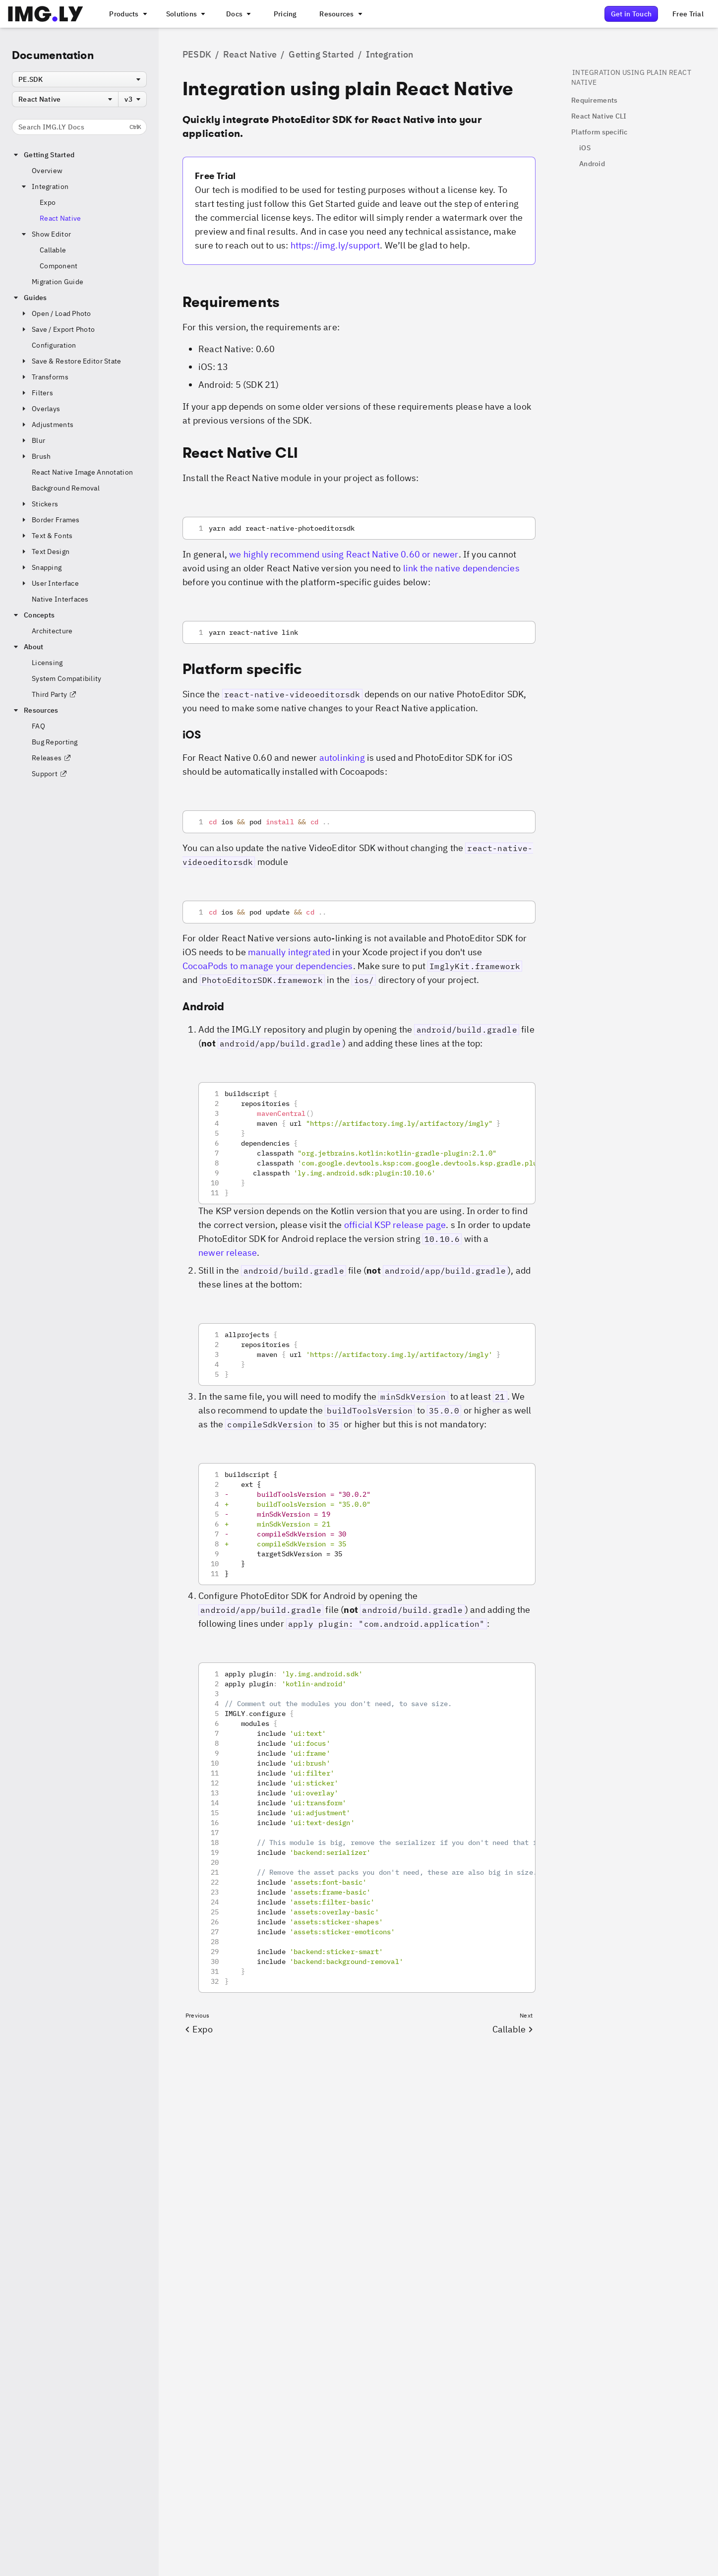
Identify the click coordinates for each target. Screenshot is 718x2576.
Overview (47, 170)
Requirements (594, 100)
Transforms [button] (44, 376)
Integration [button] (44, 186)
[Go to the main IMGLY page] (45, 14)
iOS (585, 147)
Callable (53, 249)
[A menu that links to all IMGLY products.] (127, 14)
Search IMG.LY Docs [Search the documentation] (79, 127)
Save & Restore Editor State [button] (70, 361)
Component (59, 265)
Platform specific (599, 131)
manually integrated (289, 952)
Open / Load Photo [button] (55, 313)
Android (592, 163)
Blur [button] (32, 440)
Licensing (47, 662)
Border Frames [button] (50, 519)
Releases (51, 757)
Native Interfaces (60, 599)
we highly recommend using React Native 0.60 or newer (343, 554)
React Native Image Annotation (82, 472)
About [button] (27, 646)
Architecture (52, 630)
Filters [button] (36, 392)
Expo (48, 202)
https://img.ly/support (335, 245)
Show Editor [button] (45, 234)
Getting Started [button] (43, 154)
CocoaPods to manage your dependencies (267, 966)
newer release (227, 1252)
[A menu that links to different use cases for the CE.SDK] (185, 14)
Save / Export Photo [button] (57, 329)
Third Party (54, 694)
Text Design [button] (44, 551)
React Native (60, 218)
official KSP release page (395, 1224)
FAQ (38, 726)
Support (49, 773)
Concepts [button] (33, 615)
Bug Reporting (55, 741)
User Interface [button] (49, 583)
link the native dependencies (461, 568)
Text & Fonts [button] (46, 535)
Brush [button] (35, 456)
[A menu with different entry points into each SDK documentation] (237, 14)
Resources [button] (35, 710)
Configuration (54, 345)
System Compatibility (67, 678)
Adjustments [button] (46, 424)
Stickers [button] (39, 503)
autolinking (342, 757)
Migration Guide (57, 281)
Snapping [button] (40, 567)
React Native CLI (598, 116)
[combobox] (79, 79)
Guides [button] (29, 297)
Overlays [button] (40, 408)
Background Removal (66, 488)
